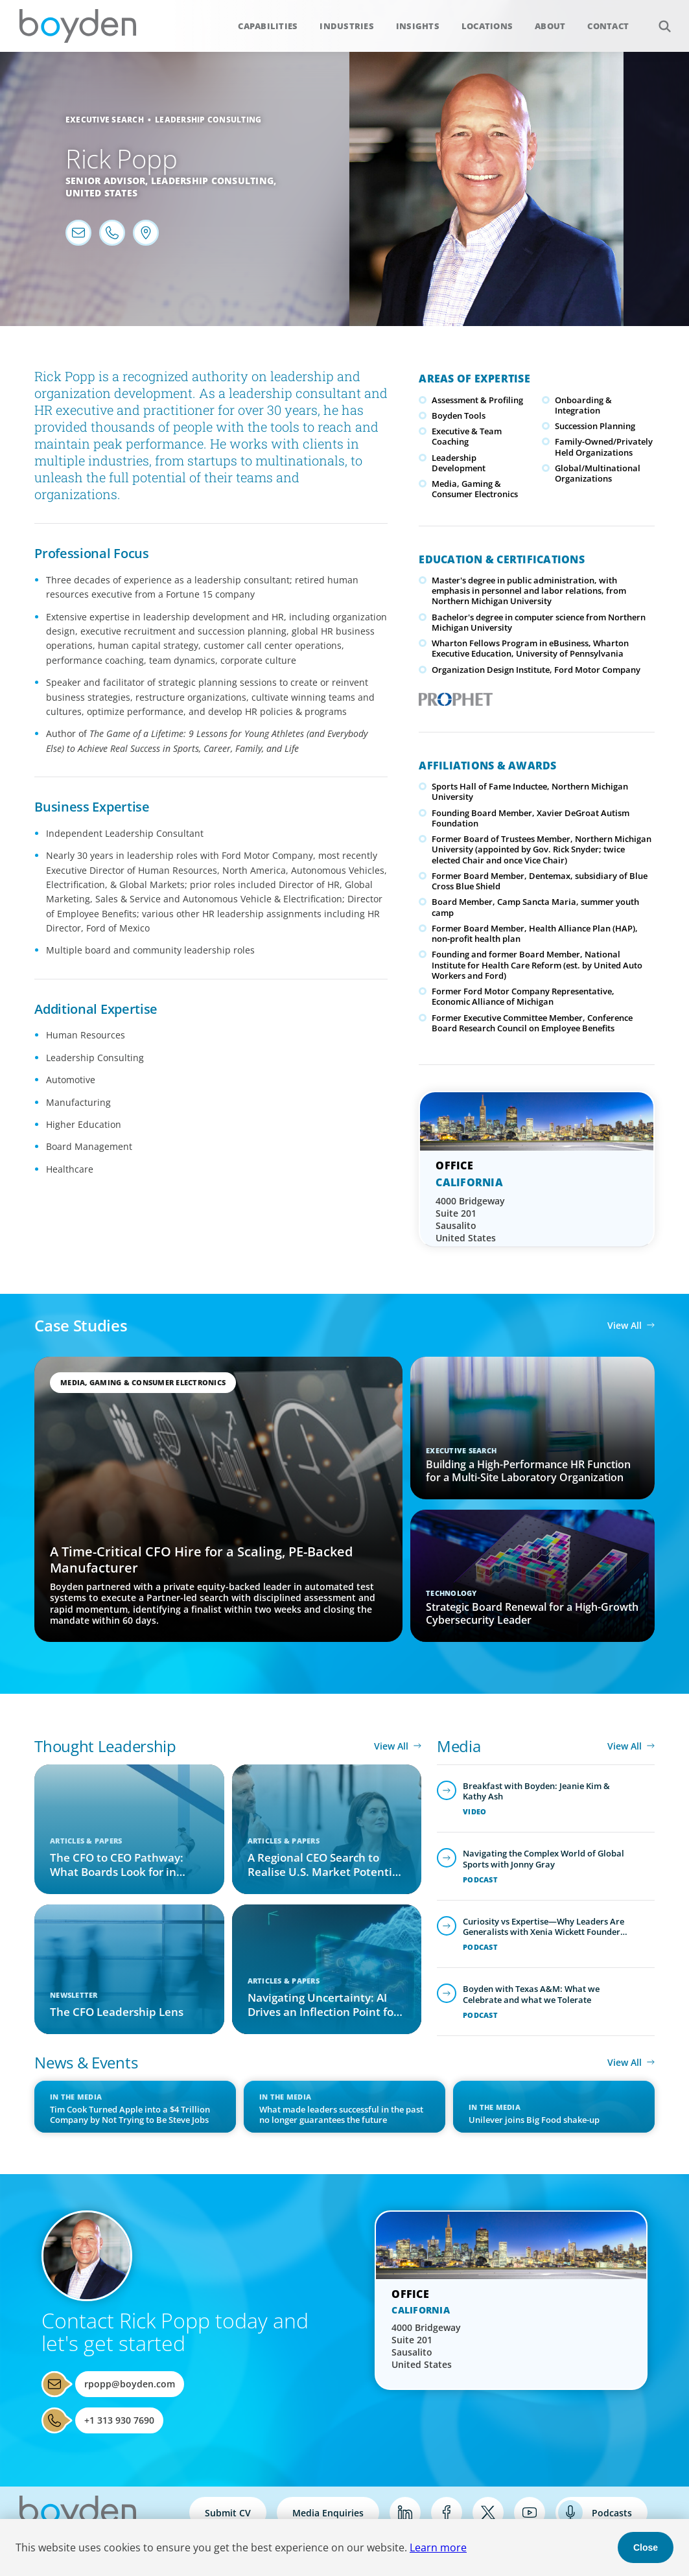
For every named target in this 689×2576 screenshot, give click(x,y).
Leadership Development (458, 463)
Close (645, 2547)
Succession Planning (595, 426)
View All (624, 1325)
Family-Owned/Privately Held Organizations (604, 447)
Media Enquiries (328, 2513)
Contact (608, 26)
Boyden (78, 26)
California (469, 1182)
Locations (487, 26)
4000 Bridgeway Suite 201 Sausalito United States (470, 1219)
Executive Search (104, 119)
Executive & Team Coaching (467, 436)
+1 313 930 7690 (119, 2420)
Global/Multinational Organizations (597, 473)
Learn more (438, 2547)
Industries (347, 26)
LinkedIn (405, 2512)
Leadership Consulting (208, 119)
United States (101, 193)
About (550, 26)
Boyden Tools (458, 415)
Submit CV (228, 2513)
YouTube (529, 2512)
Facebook (446, 2512)
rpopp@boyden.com (129, 2384)
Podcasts (612, 2513)
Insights (417, 26)
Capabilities (268, 26)
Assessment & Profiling (477, 400)
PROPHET (452, 695)
